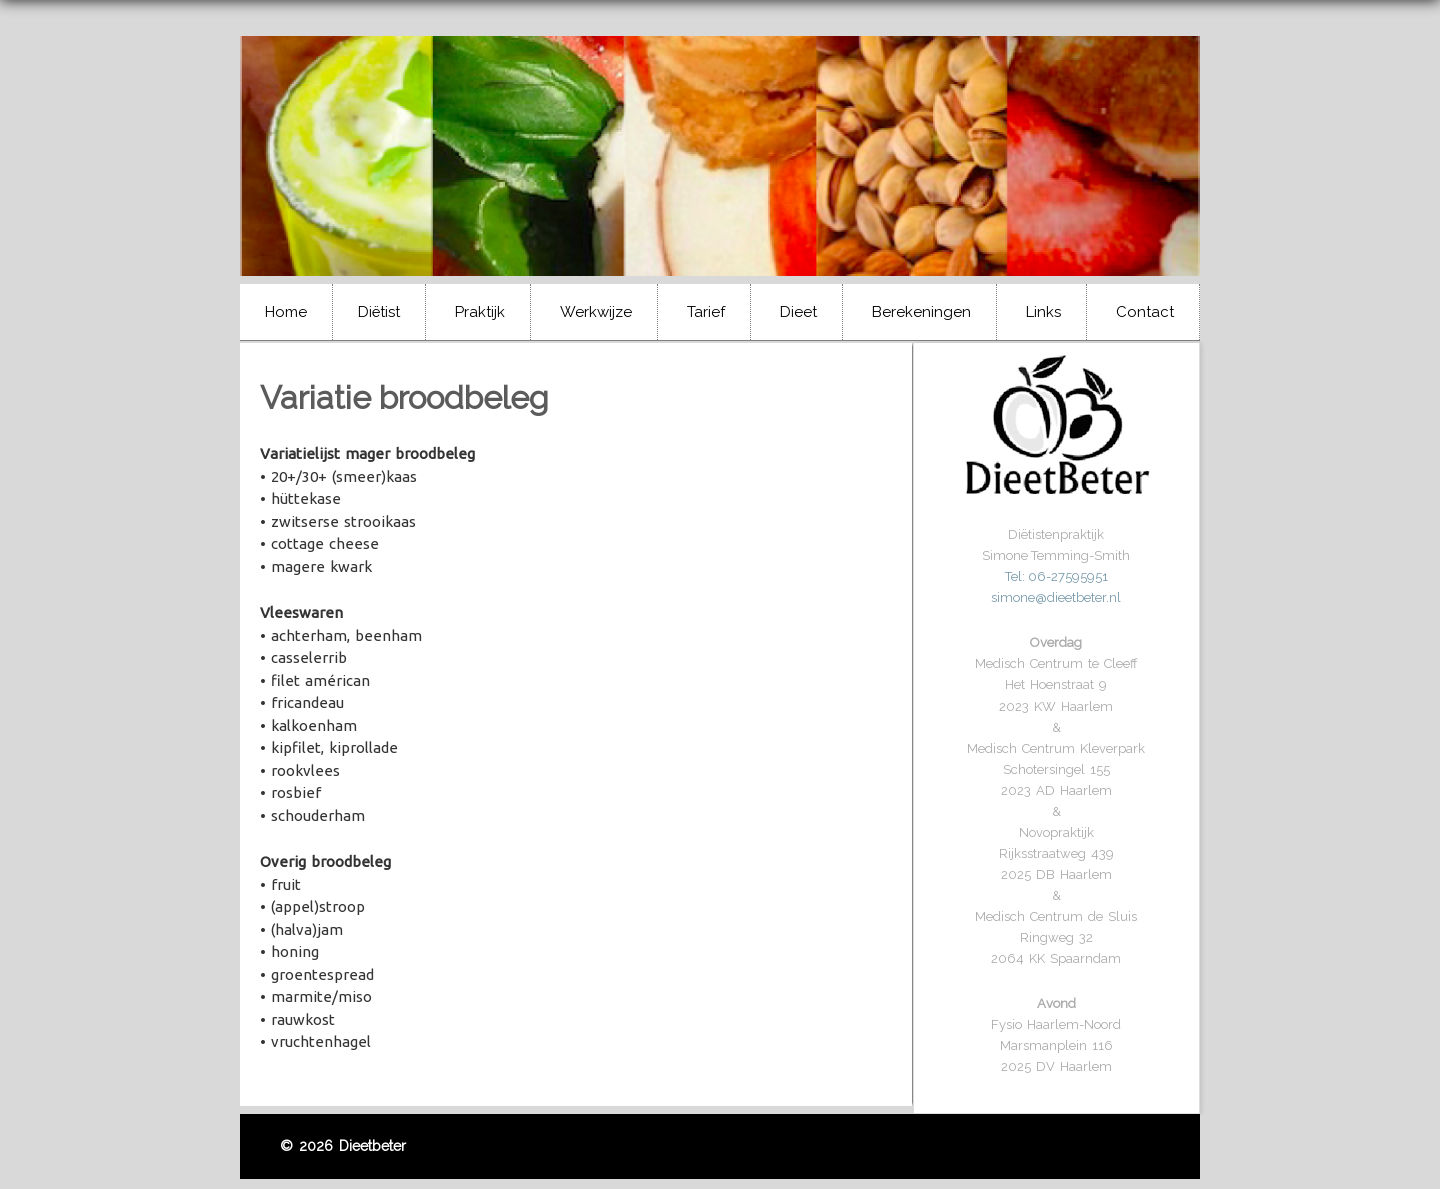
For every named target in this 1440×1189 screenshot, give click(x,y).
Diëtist (379, 312)
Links (1043, 312)
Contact (1145, 312)
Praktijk (480, 312)
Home (286, 312)
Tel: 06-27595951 (1056, 576)
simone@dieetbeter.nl (1056, 597)
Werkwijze (596, 312)
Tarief (706, 312)
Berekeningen (921, 312)
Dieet (798, 312)
